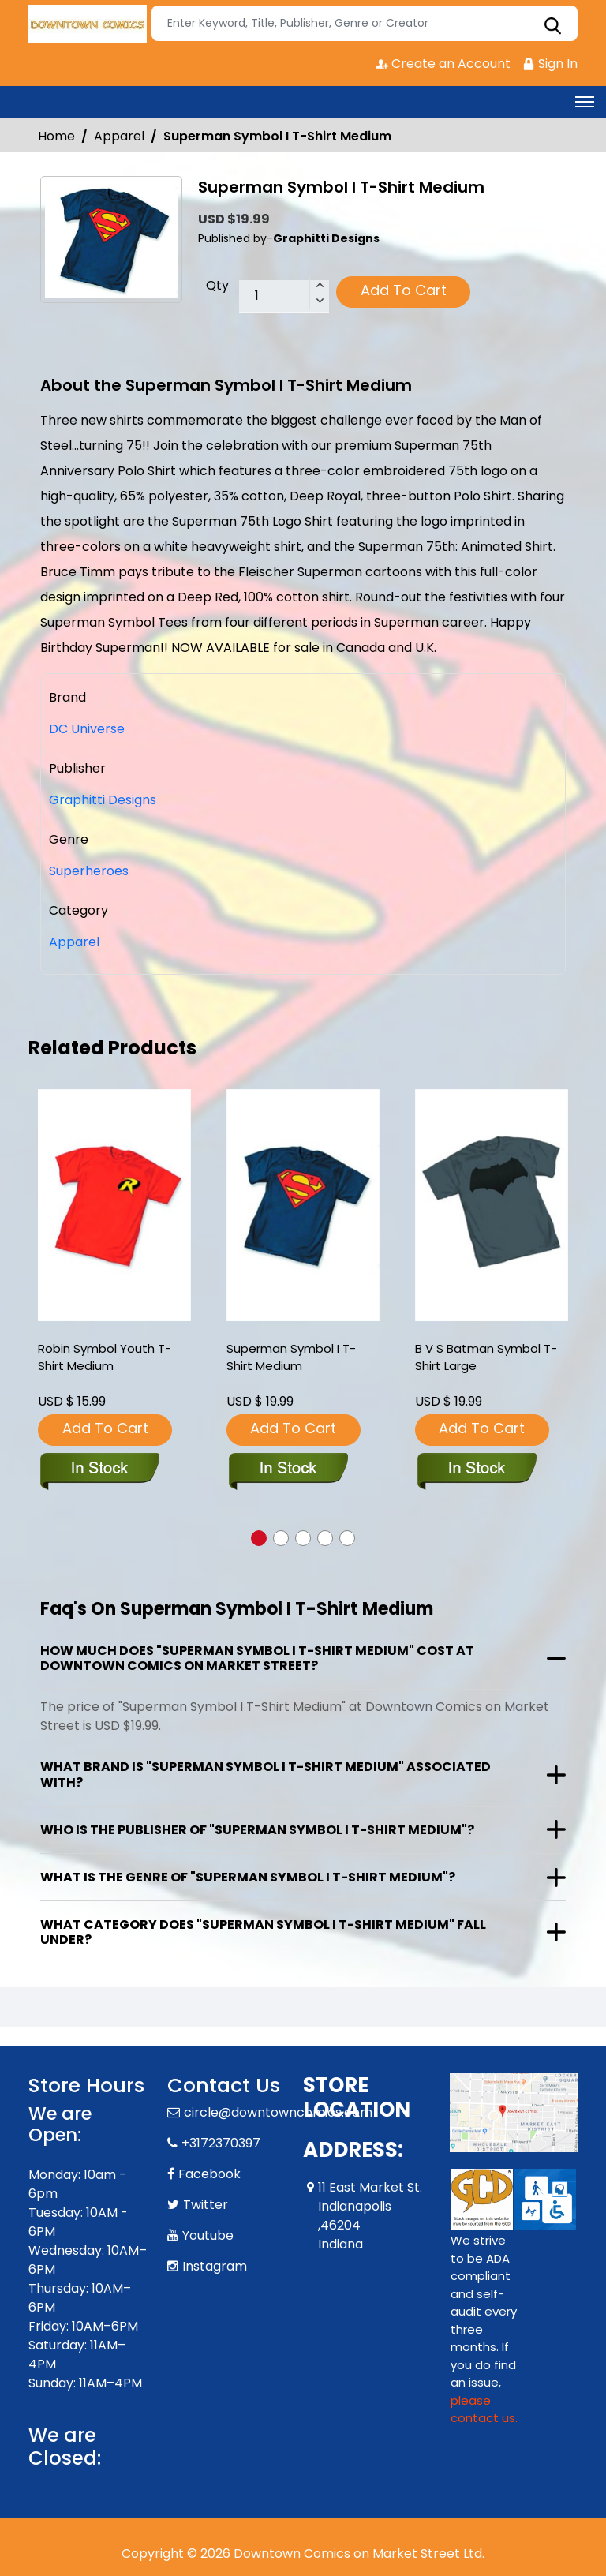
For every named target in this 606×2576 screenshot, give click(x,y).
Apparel (119, 136)
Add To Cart (404, 290)
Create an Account (443, 63)
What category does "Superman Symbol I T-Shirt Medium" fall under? (263, 1932)
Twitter (205, 2205)
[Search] (365, 23)
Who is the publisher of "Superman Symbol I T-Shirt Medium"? (257, 1830)
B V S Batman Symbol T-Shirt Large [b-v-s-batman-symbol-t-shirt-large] (486, 1357)
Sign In (550, 63)
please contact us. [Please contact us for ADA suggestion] (484, 2409)
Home (56, 136)
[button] (259, 1538)
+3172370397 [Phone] (220, 2143)
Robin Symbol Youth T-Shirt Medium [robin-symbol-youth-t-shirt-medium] (104, 1357)
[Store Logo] (87, 24)
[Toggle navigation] (584, 101)
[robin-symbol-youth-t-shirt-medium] (114, 1205)
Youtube (208, 2235)
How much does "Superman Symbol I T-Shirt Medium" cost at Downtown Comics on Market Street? (257, 1658)
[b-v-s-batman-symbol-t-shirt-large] (491, 1205)
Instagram (214, 2266)
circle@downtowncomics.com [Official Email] (278, 2112)
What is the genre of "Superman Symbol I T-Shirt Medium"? (247, 1877)
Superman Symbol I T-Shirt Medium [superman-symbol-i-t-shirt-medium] (291, 1357)
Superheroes (89, 871)
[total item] (284, 296)
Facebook (209, 2174)
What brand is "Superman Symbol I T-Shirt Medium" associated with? (265, 1774)
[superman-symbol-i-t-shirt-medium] (303, 1205)
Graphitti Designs (102, 800)
